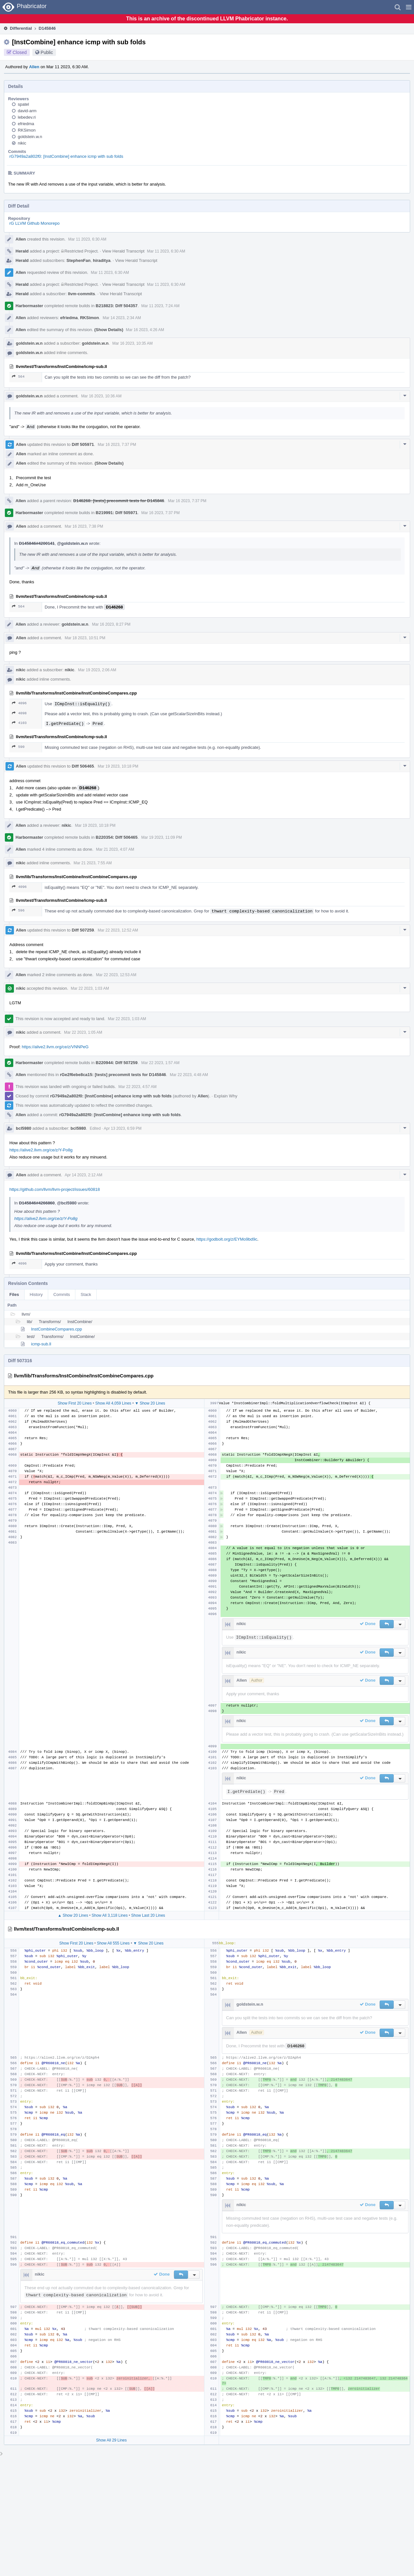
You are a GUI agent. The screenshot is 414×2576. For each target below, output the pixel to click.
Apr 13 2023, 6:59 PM (123, 1128)
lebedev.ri (27, 117)
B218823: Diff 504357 (116, 305)
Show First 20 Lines (75, 1403)
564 (18, 376)
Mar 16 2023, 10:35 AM (132, 343)
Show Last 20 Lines (148, 1915)
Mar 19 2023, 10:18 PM (118, 766)
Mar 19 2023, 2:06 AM (97, 670)
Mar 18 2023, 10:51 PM (85, 638)
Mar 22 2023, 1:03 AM (90, 988)
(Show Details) (109, 329)
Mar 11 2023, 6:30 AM (87, 239)
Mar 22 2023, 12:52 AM (118, 930)
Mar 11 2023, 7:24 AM (160, 306)
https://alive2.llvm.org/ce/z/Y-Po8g (40, 1150)
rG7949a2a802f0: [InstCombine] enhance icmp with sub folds (66, 156)
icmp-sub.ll (41, 1344)
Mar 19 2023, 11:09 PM (161, 837)
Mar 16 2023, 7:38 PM (84, 526)
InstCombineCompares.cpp (56, 1329)
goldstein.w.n (30, 136)
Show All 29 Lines (111, 2440)
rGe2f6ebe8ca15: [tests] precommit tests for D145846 (113, 1074)
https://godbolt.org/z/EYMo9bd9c (226, 1239)
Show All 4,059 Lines (113, 1403)
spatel (23, 104)
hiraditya (101, 260)
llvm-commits (81, 293)
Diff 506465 (83, 766)
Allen (34, 66)
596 (18, 910)
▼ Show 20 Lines (150, 1403)
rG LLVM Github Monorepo (34, 223)
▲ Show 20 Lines (73, 1915)
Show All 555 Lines (113, 1943)
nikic (22, 143)
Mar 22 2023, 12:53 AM (116, 975)
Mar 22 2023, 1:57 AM (160, 1063)
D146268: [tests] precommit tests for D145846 (118, 500)
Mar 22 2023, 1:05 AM (83, 1032)
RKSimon (27, 130)
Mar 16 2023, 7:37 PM (117, 444)
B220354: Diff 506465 (116, 837)
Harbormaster (29, 305)
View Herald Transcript (123, 251)
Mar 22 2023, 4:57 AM (137, 1086)
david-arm (27, 110)
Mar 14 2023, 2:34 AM (122, 318)
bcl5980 (23, 1128)
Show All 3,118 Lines (109, 1915)
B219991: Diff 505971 (116, 512)
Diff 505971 (83, 444)
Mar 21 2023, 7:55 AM (93, 863)
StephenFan (79, 260)
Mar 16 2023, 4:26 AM (145, 330)
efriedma (26, 123)
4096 (19, 703)
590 (18, 746)
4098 (19, 713)
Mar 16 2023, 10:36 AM (101, 396)
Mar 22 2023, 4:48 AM (189, 1074)
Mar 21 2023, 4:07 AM (115, 849)
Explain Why (225, 1096)
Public (47, 52)
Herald (22, 251)
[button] (408, 7)
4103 (19, 722)
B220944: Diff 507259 (116, 1062)
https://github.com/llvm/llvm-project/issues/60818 (54, 1189)
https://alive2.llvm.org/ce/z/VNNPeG (55, 1046)
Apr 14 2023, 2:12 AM (83, 1175)
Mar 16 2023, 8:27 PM (111, 624)
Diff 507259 (83, 930)
